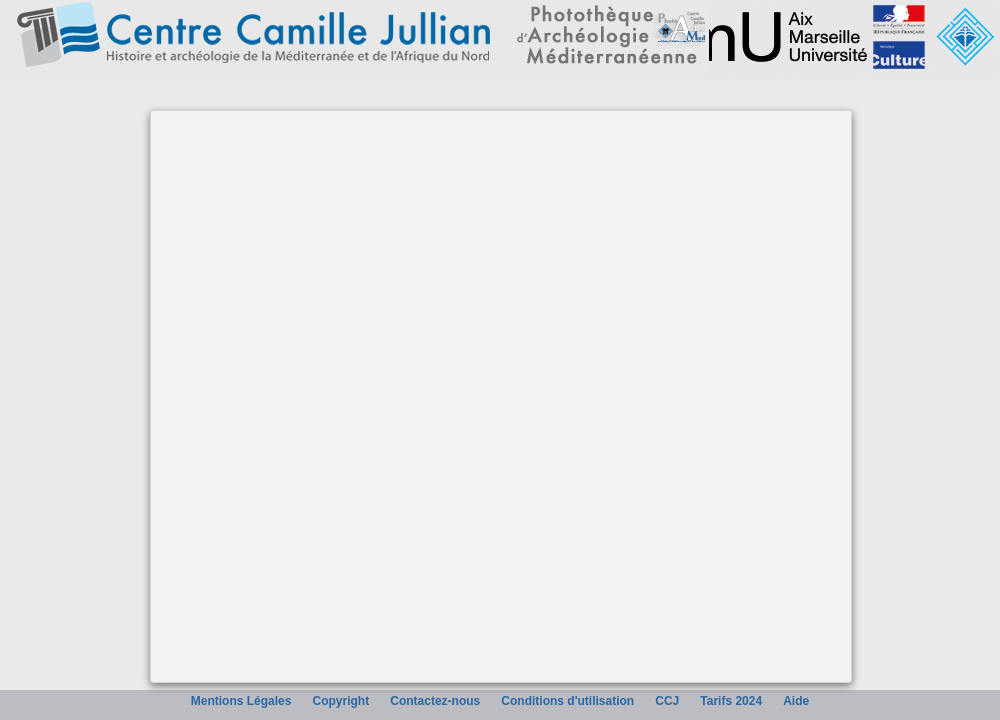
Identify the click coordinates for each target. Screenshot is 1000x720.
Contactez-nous (435, 701)
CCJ (667, 701)
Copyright (341, 701)
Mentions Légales (241, 701)
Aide (796, 701)
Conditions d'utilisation (567, 701)
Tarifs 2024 (731, 701)
